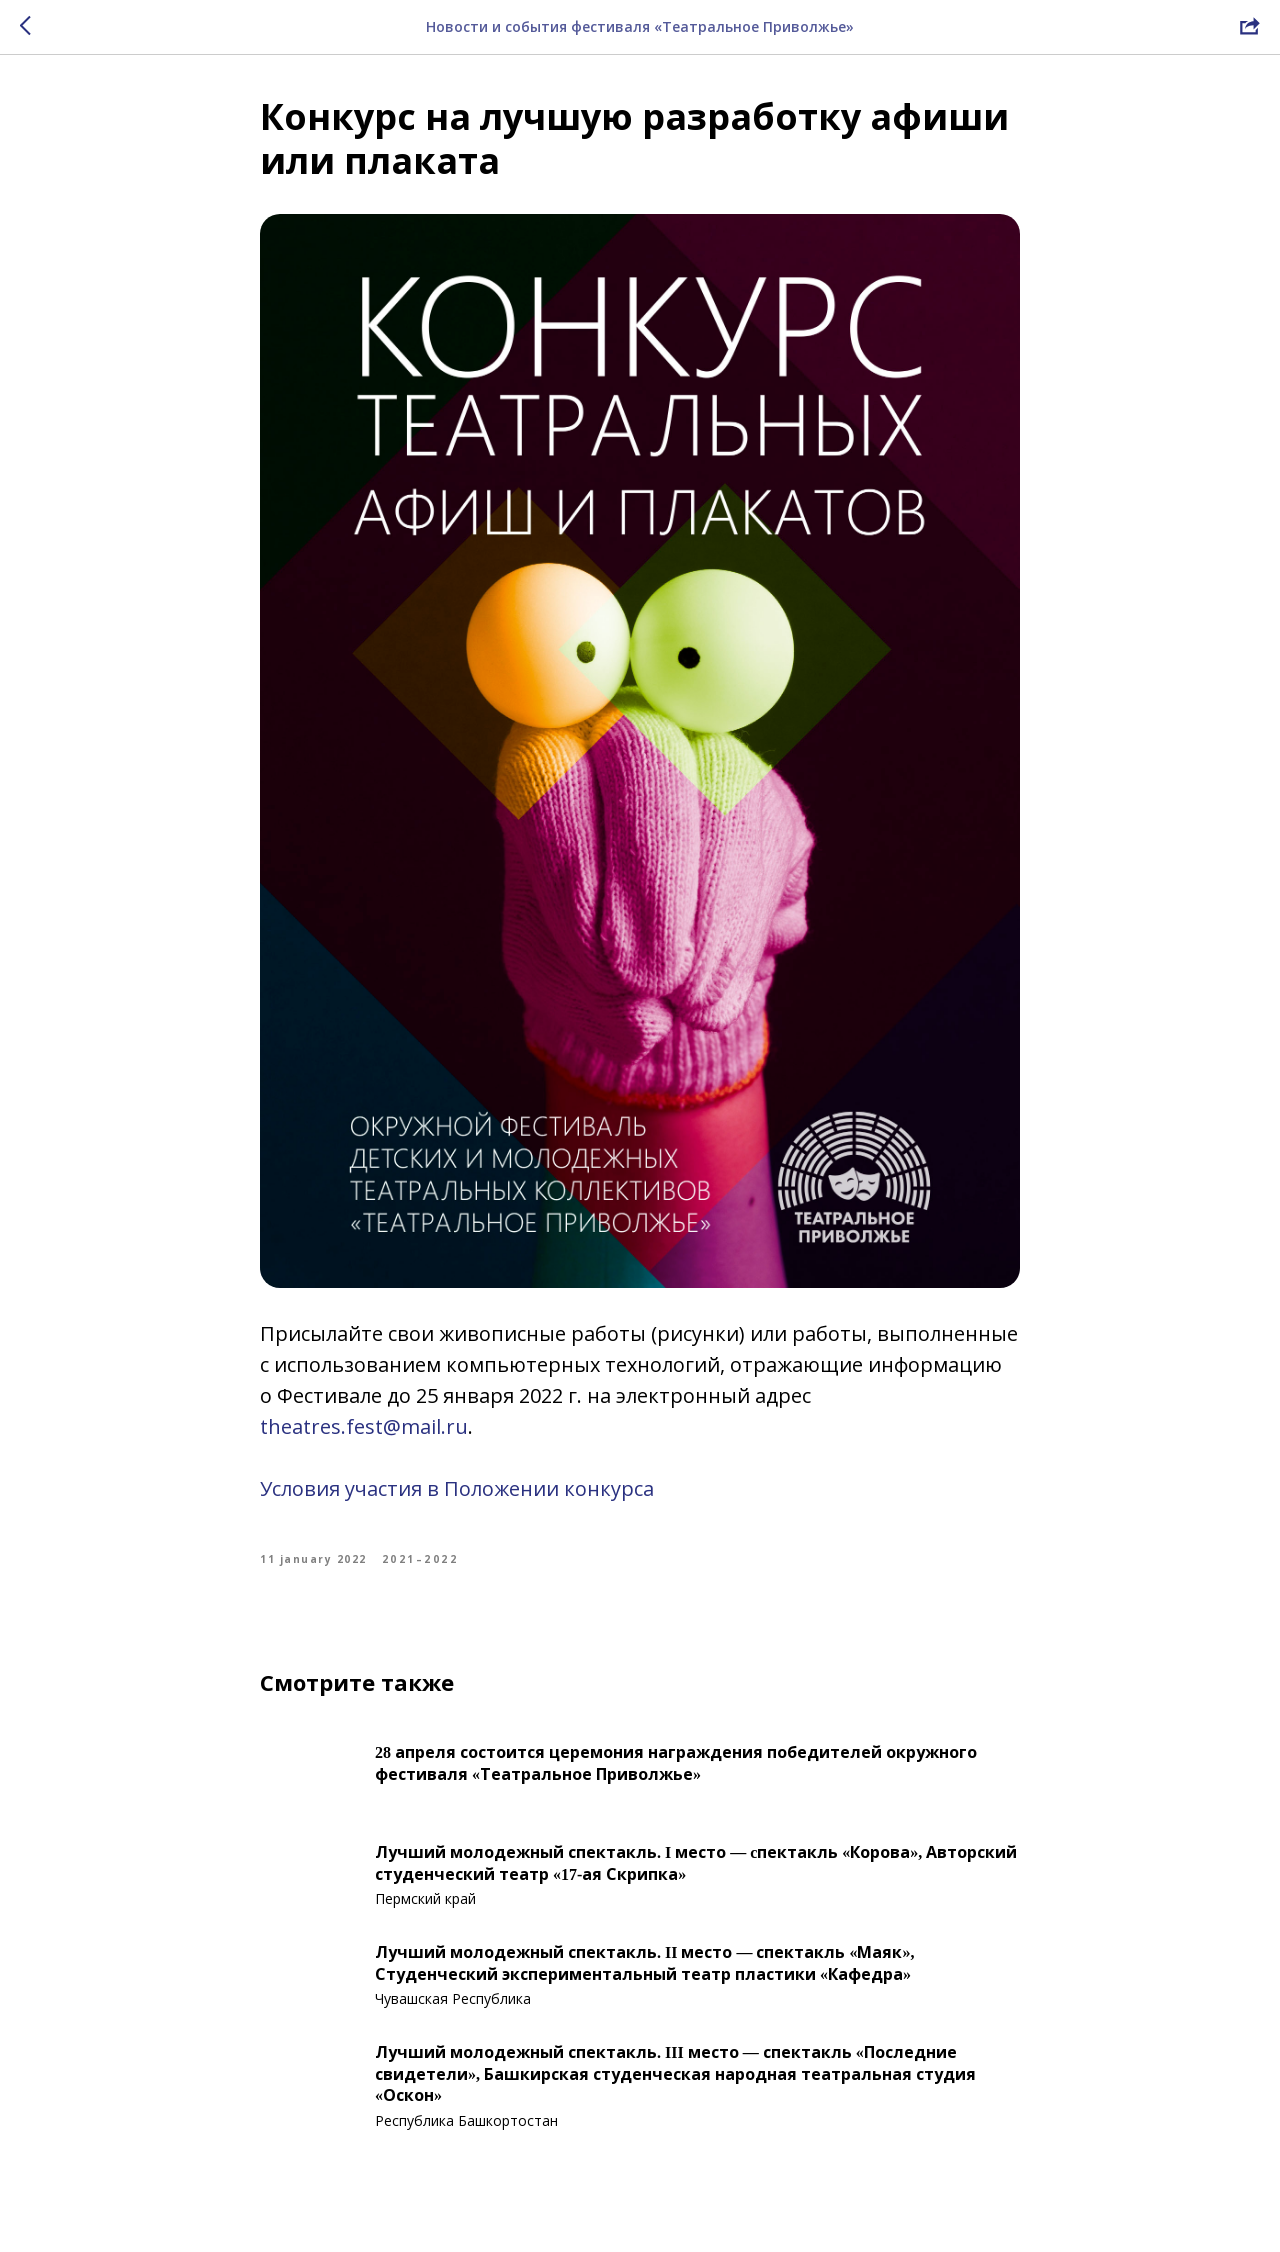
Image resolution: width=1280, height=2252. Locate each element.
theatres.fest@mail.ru (364, 1426)
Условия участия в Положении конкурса (457, 1488)
